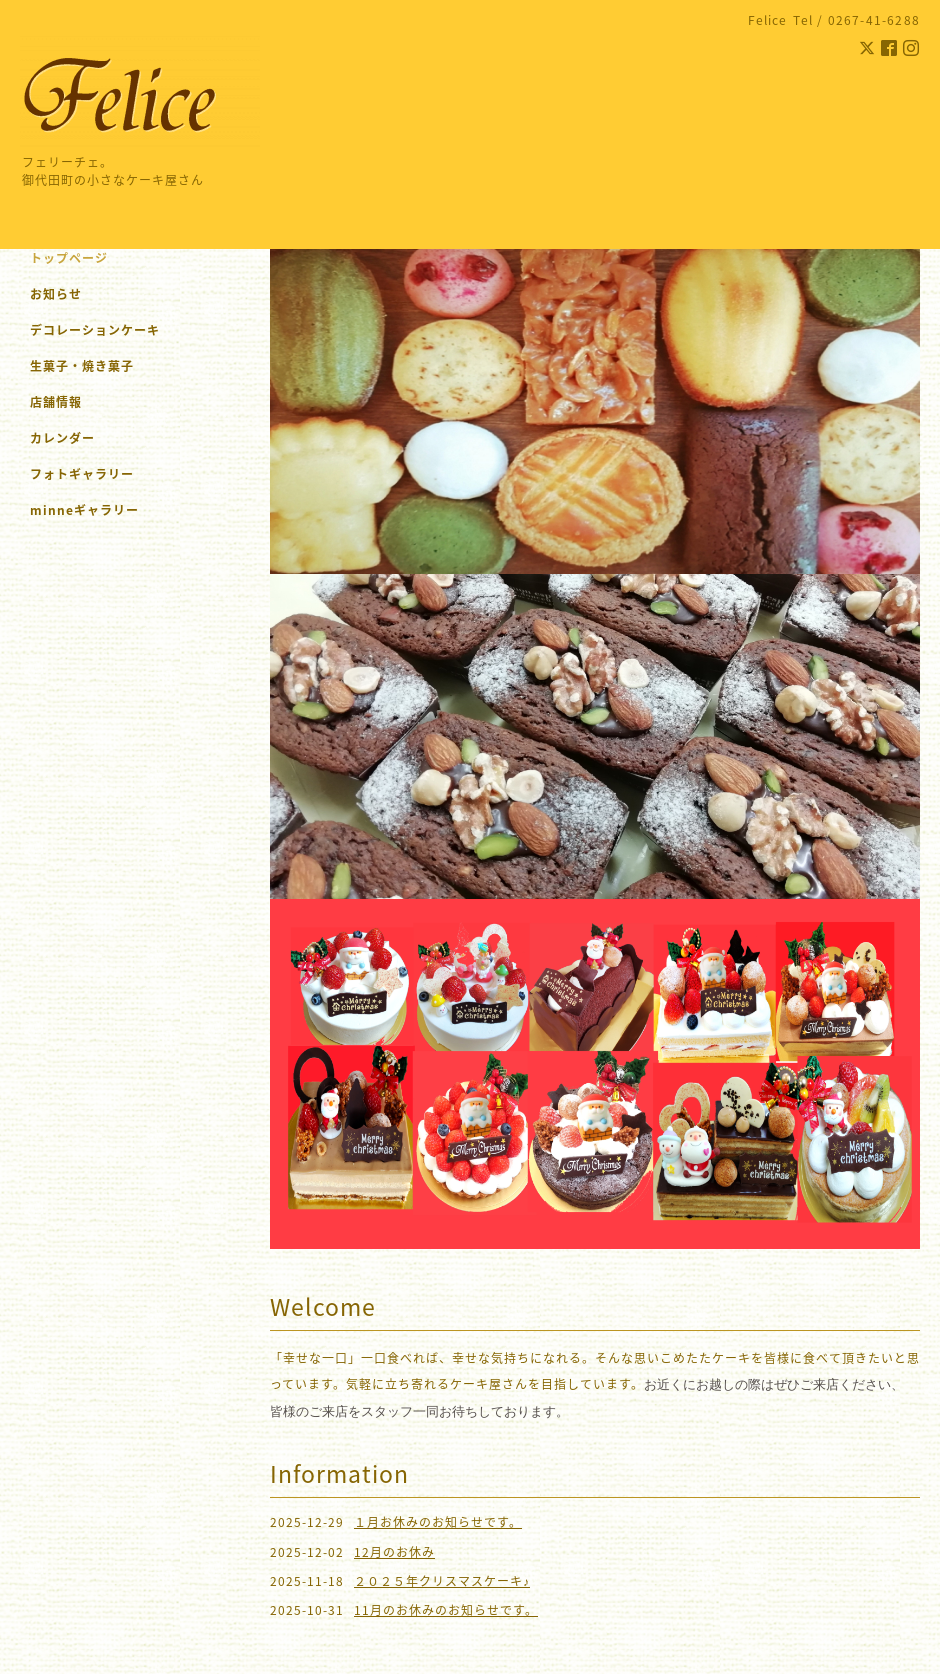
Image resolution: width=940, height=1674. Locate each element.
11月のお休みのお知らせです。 (446, 1610)
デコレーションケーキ (121, 330)
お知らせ (56, 294)
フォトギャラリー (82, 474)
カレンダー (62, 438)
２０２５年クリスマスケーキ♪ (442, 1581)
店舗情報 (56, 402)
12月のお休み (394, 1552)
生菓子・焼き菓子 (82, 366)
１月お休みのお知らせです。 (438, 1522)
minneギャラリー (84, 510)
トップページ (69, 258)
